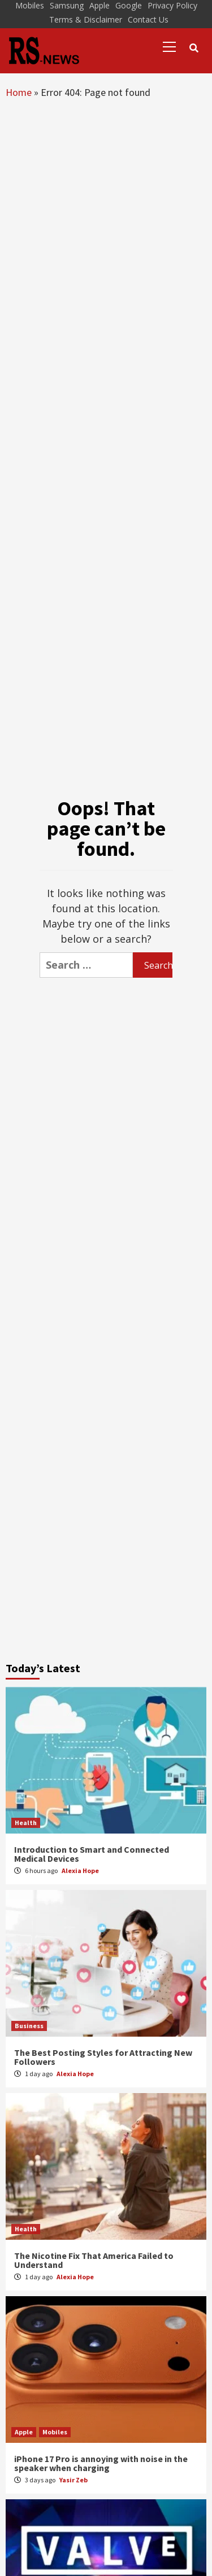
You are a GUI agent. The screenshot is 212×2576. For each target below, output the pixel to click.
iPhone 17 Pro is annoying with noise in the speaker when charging (101, 2463)
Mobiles (29, 5)
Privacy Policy (172, 5)
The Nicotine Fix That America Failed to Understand (94, 2260)
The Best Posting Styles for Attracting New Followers (103, 2057)
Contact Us (148, 19)
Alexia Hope (80, 1870)
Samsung (67, 5)
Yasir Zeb (73, 2480)
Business (29, 2025)
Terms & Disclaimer (85, 19)
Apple (99, 5)
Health (26, 1822)
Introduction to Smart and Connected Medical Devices (91, 1854)
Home (19, 92)
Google (128, 5)
